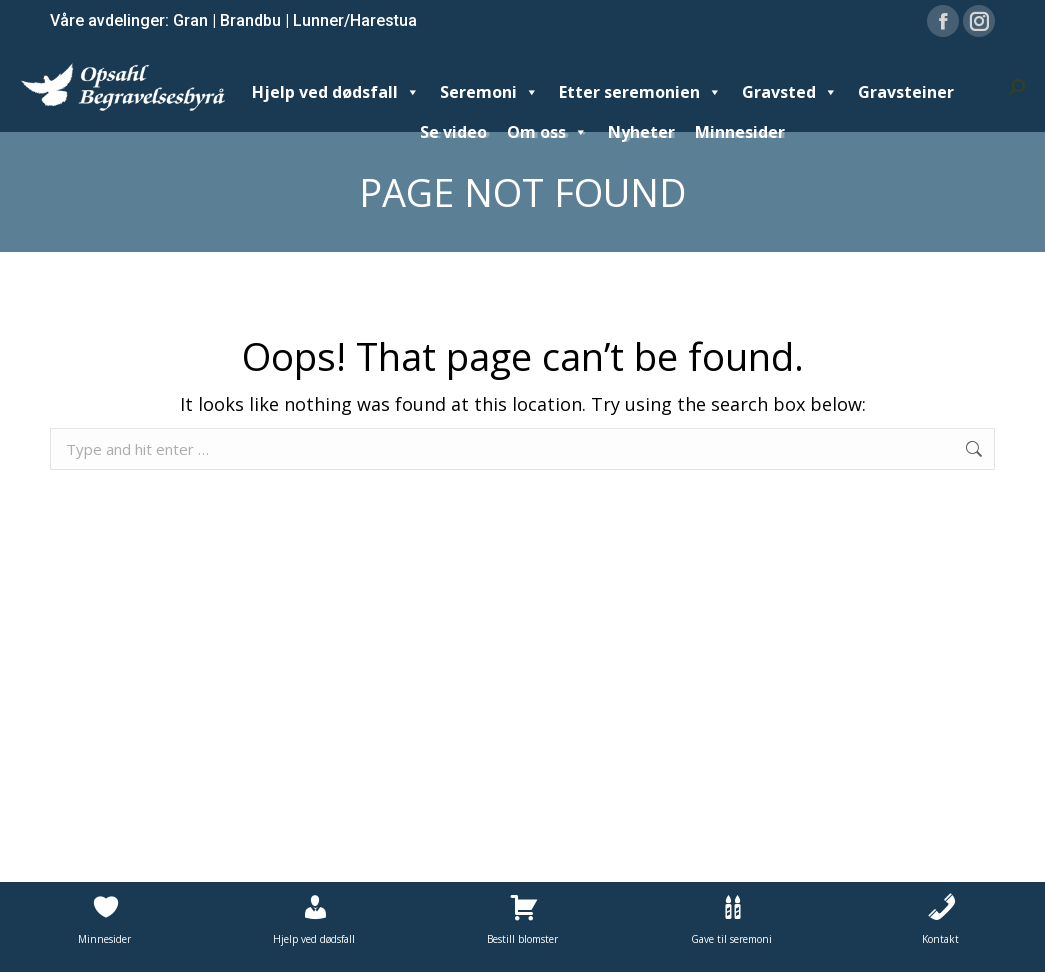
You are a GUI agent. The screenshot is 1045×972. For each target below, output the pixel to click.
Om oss (547, 132)
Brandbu (250, 20)
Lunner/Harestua (355, 20)
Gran (190, 20)
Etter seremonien (640, 92)
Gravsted (790, 92)
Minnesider (740, 132)
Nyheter (641, 132)
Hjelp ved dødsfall (336, 92)
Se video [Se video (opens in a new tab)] (453, 132)
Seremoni (489, 92)
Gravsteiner (906, 92)
